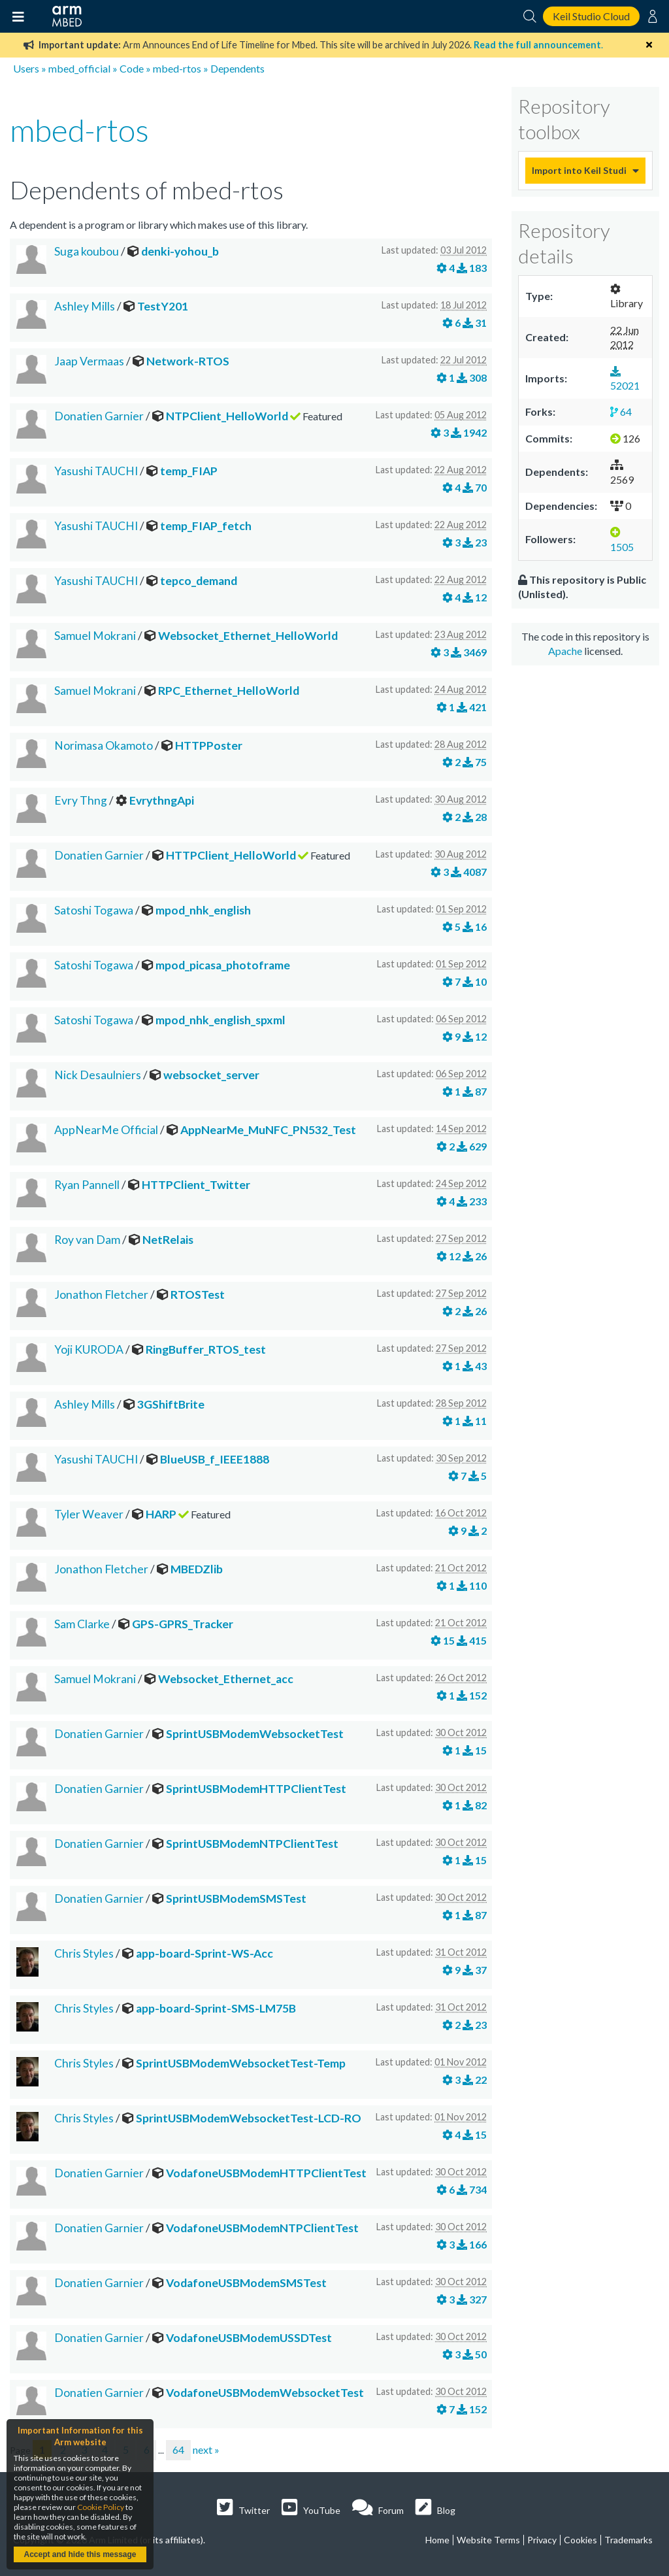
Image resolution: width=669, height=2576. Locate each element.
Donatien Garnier (99, 416)
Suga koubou (86, 251)
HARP (161, 1514)
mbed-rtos (177, 68)
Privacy (542, 2539)
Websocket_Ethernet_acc (225, 1679)
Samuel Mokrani (95, 636)
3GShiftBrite (170, 1404)
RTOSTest (198, 1294)
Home (437, 2539)
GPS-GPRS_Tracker (182, 1624)
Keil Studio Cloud (591, 16)
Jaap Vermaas (89, 361)
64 (178, 2449)
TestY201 (162, 306)
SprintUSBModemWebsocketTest (255, 1734)
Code (132, 68)
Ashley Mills (84, 306)
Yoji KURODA (88, 1349)
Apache (565, 650)
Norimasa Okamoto (103, 745)
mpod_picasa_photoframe (222, 965)
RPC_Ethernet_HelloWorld (228, 690)
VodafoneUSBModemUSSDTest (249, 2338)
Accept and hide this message (80, 2554)
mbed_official (79, 68)
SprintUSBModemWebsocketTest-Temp (241, 2063)
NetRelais (167, 1239)
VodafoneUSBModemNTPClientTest (262, 2228)
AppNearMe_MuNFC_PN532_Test (268, 1130)
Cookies (580, 2539)
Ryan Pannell (87, 1185)
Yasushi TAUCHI (96, 471)
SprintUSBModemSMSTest (236, 1898)
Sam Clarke (82, 1624)
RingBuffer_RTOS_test (206, 1349)
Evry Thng (80, 800)
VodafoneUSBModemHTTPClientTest (266, 2173)
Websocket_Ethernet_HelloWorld (248, 636)
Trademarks (628, 2539)
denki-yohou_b (180, 251)
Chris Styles (84, 1953)
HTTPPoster (208, 745)
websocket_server (211, 1075)
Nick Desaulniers (97, 1075)
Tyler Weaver (88, 1514)
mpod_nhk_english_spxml (220, 1020)
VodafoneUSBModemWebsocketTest (265, 2393)
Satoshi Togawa (93, 910)
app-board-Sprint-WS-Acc (204, 1953)
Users (26, 68)
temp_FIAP (189, 471)
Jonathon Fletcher (101, 1294)
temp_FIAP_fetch (206, 526)
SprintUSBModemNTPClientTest (252, 1843)
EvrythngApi (161, 800)
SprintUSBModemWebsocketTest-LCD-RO (248, 2118)
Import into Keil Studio (579, 170)
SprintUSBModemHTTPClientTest (256, 1789)
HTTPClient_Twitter (196, 1185)
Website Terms (488, 2539)
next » (206, 2449)
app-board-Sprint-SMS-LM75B (216, 2008)
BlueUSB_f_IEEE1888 (214, 1459)
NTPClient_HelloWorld (227, 416)
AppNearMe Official (106, 1130)
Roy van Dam (87, 1239)
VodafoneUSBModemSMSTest (246, 2283)
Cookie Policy (100, 2507)
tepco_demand (198, 581)
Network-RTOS (187, 361)
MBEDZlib (197, 1569)
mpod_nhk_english (203, 910)
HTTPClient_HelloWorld (231, 855)
